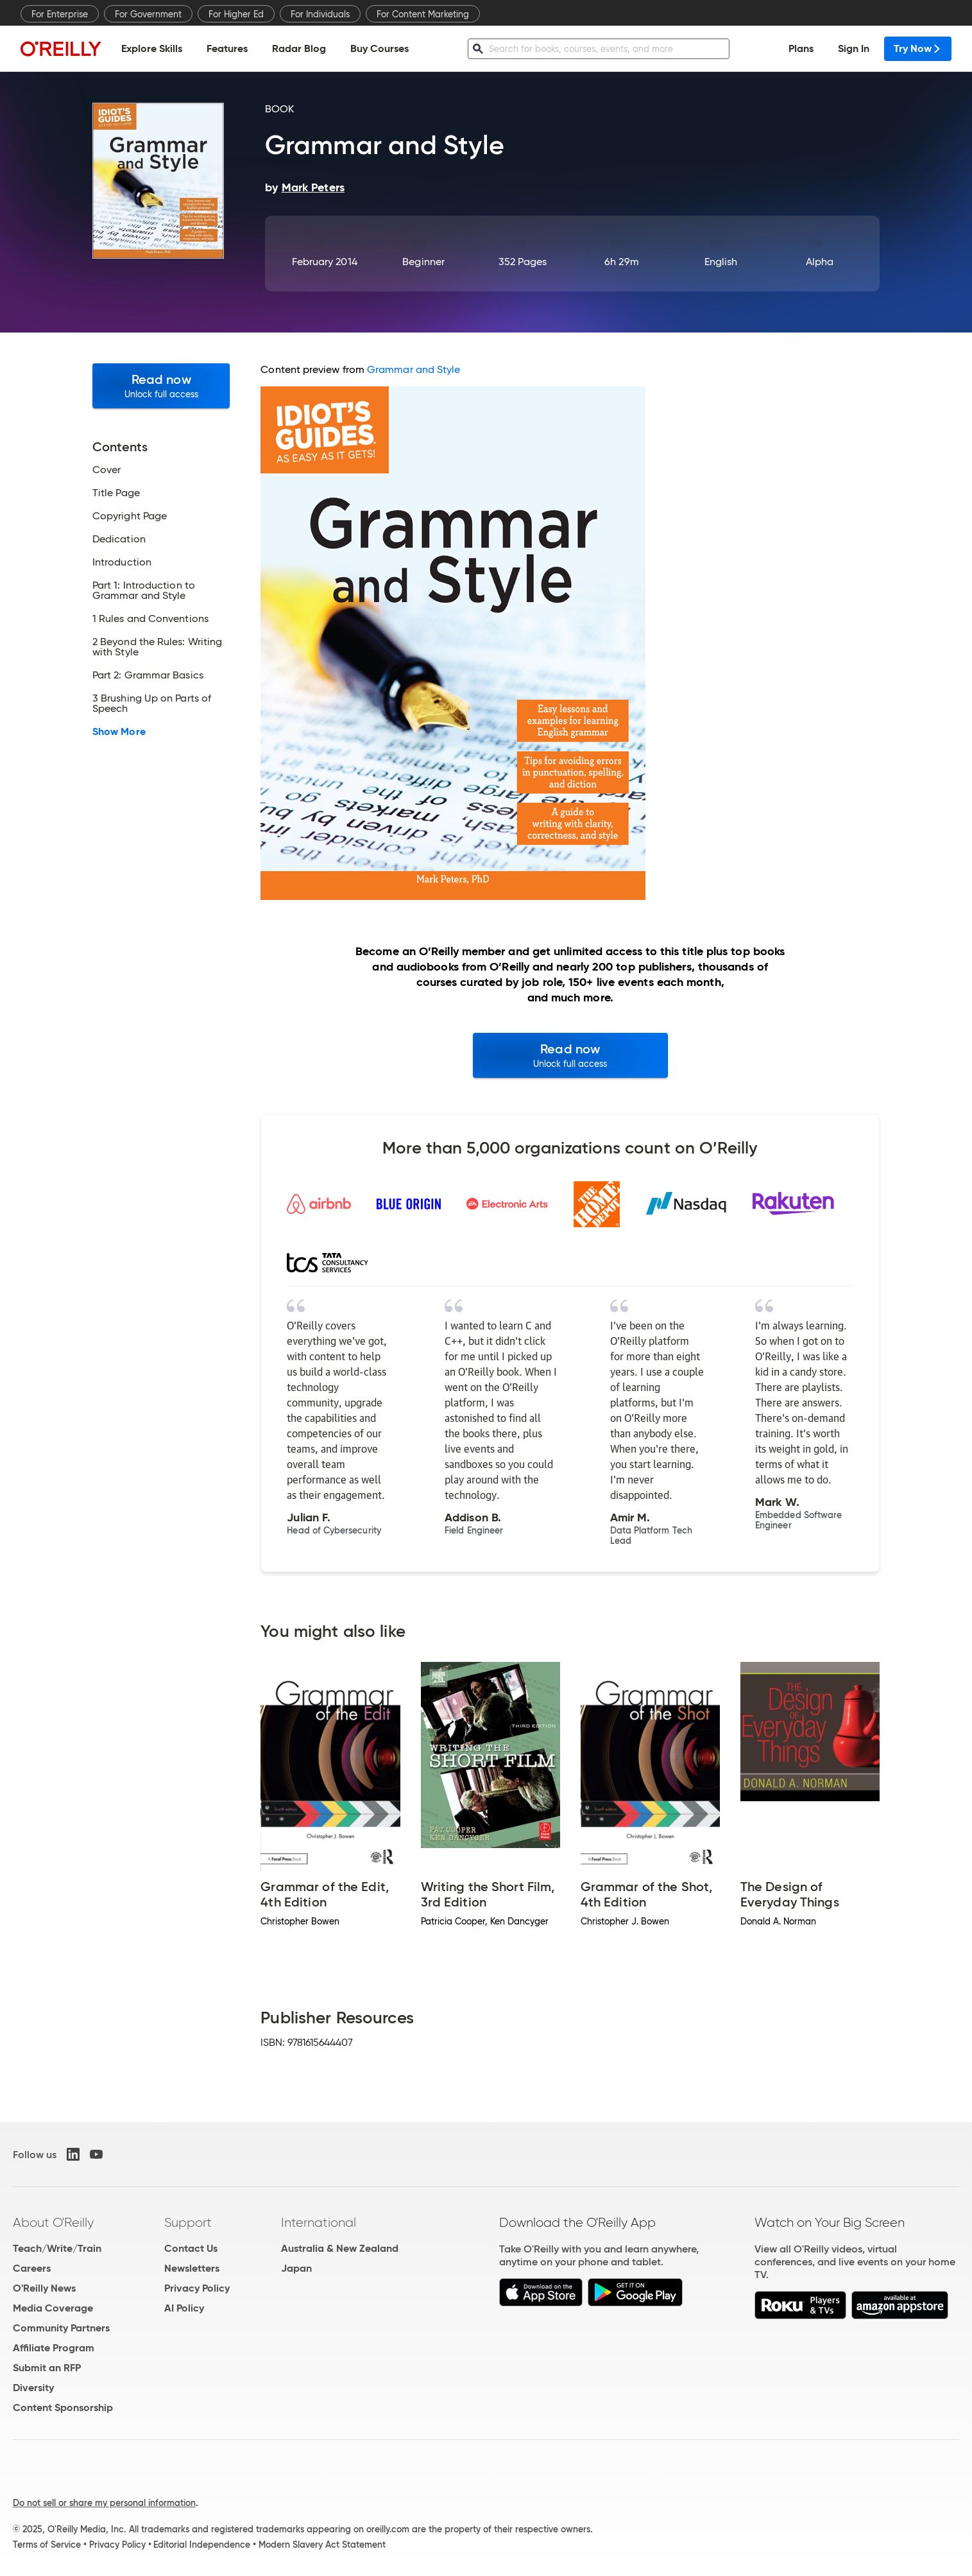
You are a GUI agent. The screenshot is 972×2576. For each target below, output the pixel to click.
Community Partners (61, 2328)
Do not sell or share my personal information (104, 2503)
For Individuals (320, 14)
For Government (148, 14)
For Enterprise (59, 14)
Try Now (918, 48)
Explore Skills (151, 48)
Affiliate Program (53, 2348)
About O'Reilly (53, 2222)
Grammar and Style (413, 369)
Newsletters (191, 2268)
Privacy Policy (197, 2288)
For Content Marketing (423, 14)
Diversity (33, 2387)
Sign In (853, 48)
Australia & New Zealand (339, 2248)
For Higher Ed (236, 14)
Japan (296, 2268)
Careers (32, 2268)
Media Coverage (53, 2308)
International (318, 2222)
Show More (119, 732)
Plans (801, 48)
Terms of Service (47, 2544)
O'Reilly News (44, 2288)
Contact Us (190, 2248)
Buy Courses (379, 48)
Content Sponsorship (63, 2407)
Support (188, 2222)
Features (227, 48)
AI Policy (184, 2308)
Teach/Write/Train (57, 2248)
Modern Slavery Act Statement (322, 2544)
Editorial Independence (201, 2544)
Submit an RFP (47, 2367)
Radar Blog (299, 48)
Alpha (819, 261)
